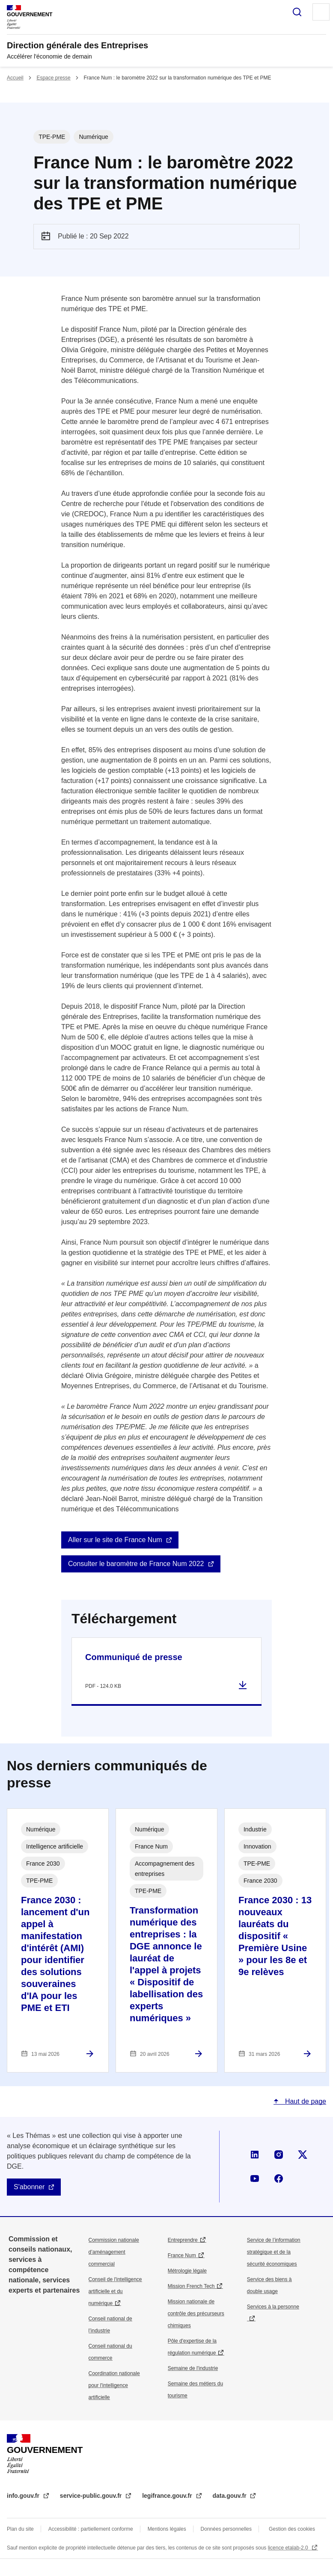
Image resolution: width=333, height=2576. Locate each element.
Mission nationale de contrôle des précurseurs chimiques (196, 2314)
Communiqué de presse (133, 1657)
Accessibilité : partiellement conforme (90, 2529)
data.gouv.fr (230, 2495)
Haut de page (304, 2101)
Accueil (15, 78)
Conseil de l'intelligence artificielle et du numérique (115, 2291)
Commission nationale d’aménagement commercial (114, 2252)
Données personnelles (226, 2529)
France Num (182, 2255)
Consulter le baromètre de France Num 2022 (136, 1563)
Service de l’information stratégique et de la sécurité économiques (273, 2252)
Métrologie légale (187, 2271)
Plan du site (20, 2529)
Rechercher (297, 12)
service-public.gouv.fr (91, 2495)
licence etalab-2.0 (288, 2548)
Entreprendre (183, 2240)
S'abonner (29, 2186)
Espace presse (53, 78)
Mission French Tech (191, 2286)
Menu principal (321, 12)
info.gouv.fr (24, 2495)
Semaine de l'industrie (193, 2368)
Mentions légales (167, 2529)
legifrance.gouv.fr (167, 2495)
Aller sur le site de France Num (115, 1539)
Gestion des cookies (292, 2529)
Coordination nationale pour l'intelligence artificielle (114, 2385)
